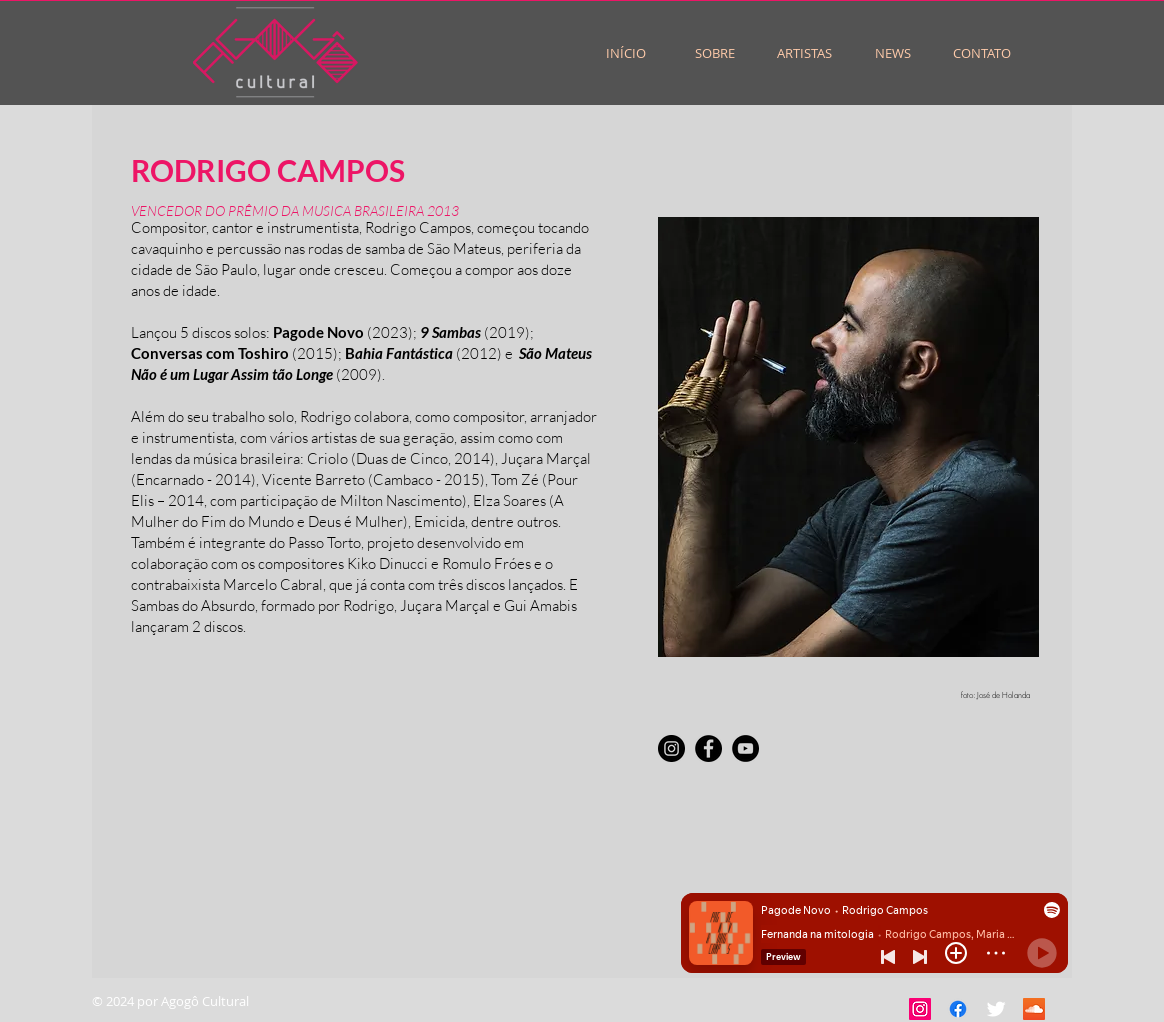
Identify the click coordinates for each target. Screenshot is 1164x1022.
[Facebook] (708, 748)
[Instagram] (671, 748)
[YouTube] (745, 748)
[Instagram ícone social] (920, 1009)
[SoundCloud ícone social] (1034, 1009)
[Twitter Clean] (996, 1009)
